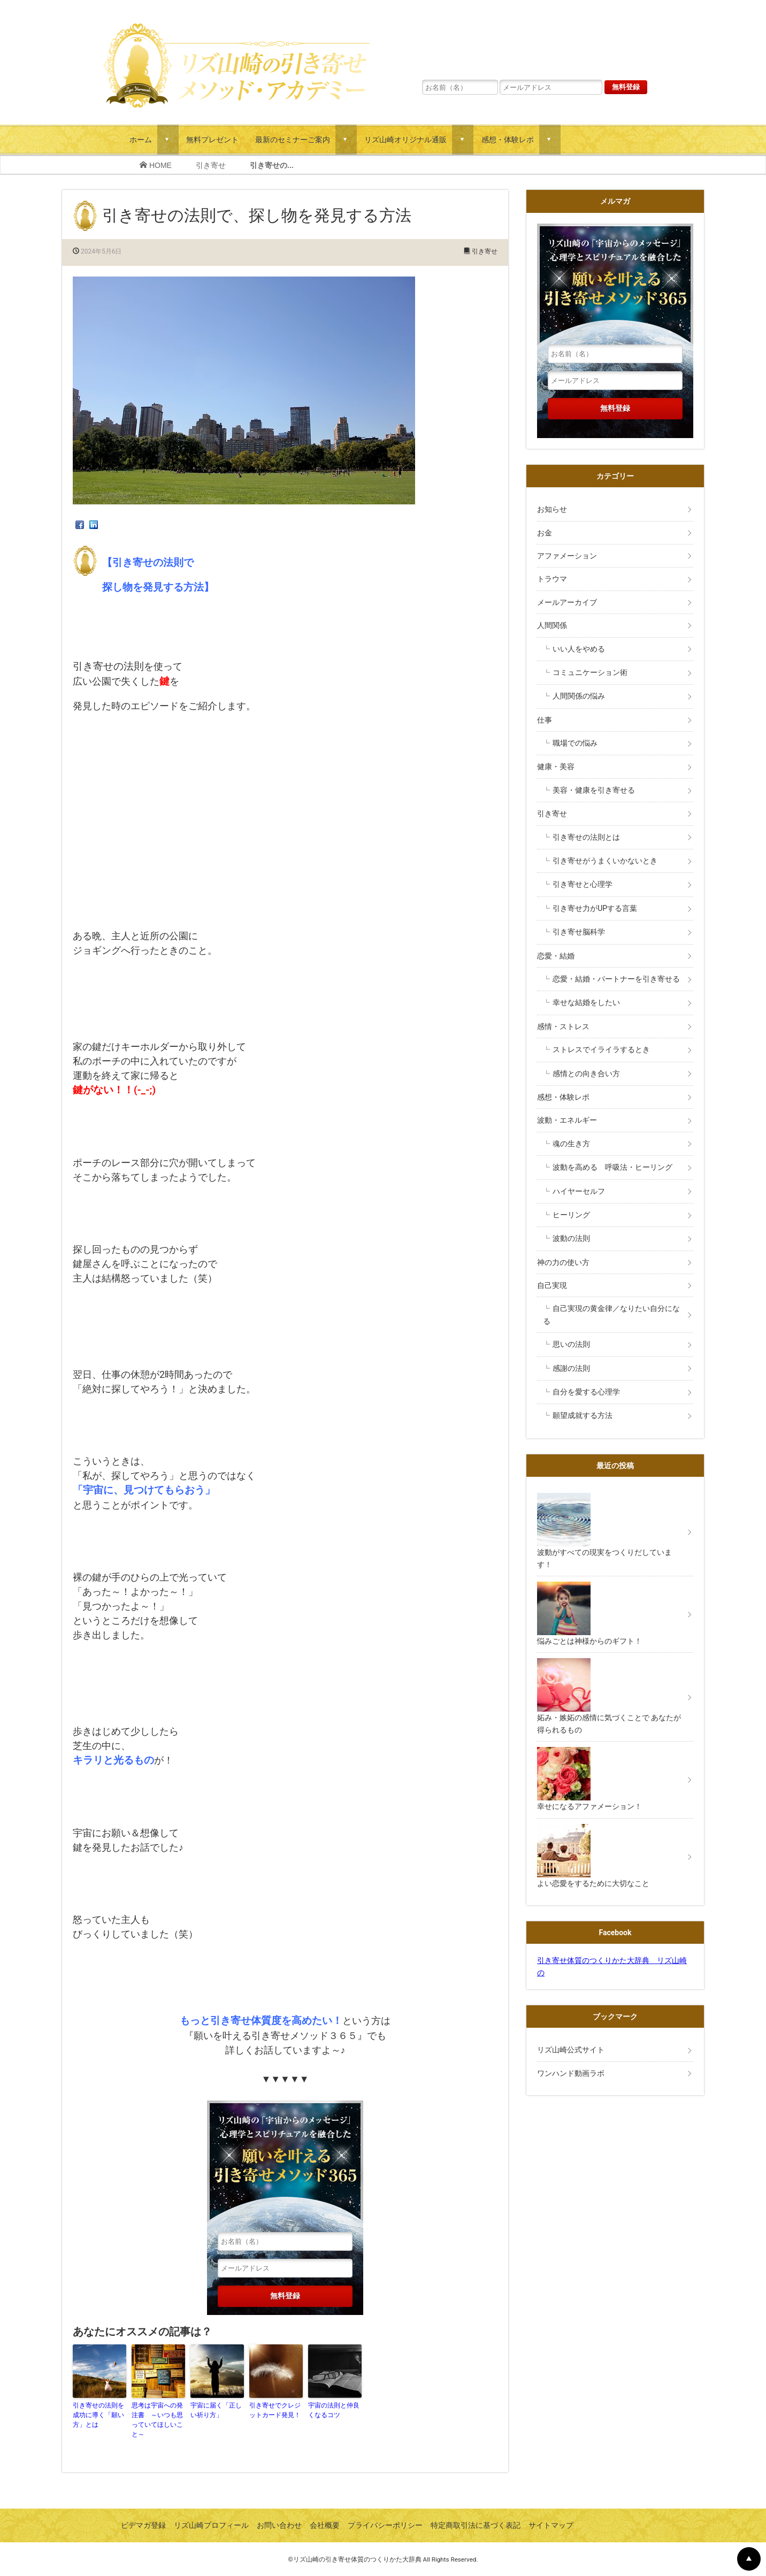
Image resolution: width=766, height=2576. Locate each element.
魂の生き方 (571, 1143)
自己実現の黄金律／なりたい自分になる (611, 1314)
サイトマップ (550, 2525)
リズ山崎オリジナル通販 (405, 139)
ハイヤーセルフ (579, 1191)
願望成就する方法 (582, 1415)
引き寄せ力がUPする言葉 (595, 908)
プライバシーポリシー (385, 2525)
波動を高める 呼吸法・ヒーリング (612, 1167)
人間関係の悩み (579, 696)
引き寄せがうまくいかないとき (605, 860)
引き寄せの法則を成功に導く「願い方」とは (98, 2415)
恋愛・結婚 (555, 956)
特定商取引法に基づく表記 (475, 2525)
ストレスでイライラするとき (601, 1049)
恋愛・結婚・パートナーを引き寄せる (616, 979)
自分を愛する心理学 (586, 1391)
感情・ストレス (563, 1026)
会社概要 (325, 2525)
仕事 (544, 720)
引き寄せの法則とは (586, 837)
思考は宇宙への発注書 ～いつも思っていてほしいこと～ (157, 2420)
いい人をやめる (579, 649)
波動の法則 (571, 1238)
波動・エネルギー (567, 1120)
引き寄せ (211, 165)
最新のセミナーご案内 (292, 139)
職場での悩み (575, 743)
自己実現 (555, 1285)
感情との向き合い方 (586, 1073)
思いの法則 (571, 1344)
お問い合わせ (279, 2525)
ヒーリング (571, 1214)
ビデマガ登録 (143, 2525)
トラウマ (552, 578)
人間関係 (552, 625)
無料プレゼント (212, 139)
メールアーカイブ (567, 602)
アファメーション (567, 555)
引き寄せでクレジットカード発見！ (275, 2410)
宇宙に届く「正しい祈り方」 (216, 2410)
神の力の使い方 (563, 1262)
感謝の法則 (571, 1368)
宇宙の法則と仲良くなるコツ (333, 2410)
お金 (544, 532)
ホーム (140, 139)
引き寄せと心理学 (582, 884)
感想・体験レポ (507, 139)
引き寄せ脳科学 (579, 931)
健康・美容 (555, 766)
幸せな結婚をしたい (586, 1002)
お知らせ (552, 509)
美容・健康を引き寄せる (594, 790)
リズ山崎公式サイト (570, 2049)
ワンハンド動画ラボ (570, 2073)
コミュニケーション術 (590, 672)
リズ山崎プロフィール (211, 2525)
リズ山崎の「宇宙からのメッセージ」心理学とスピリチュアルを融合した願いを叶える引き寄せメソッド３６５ (534, 40)
